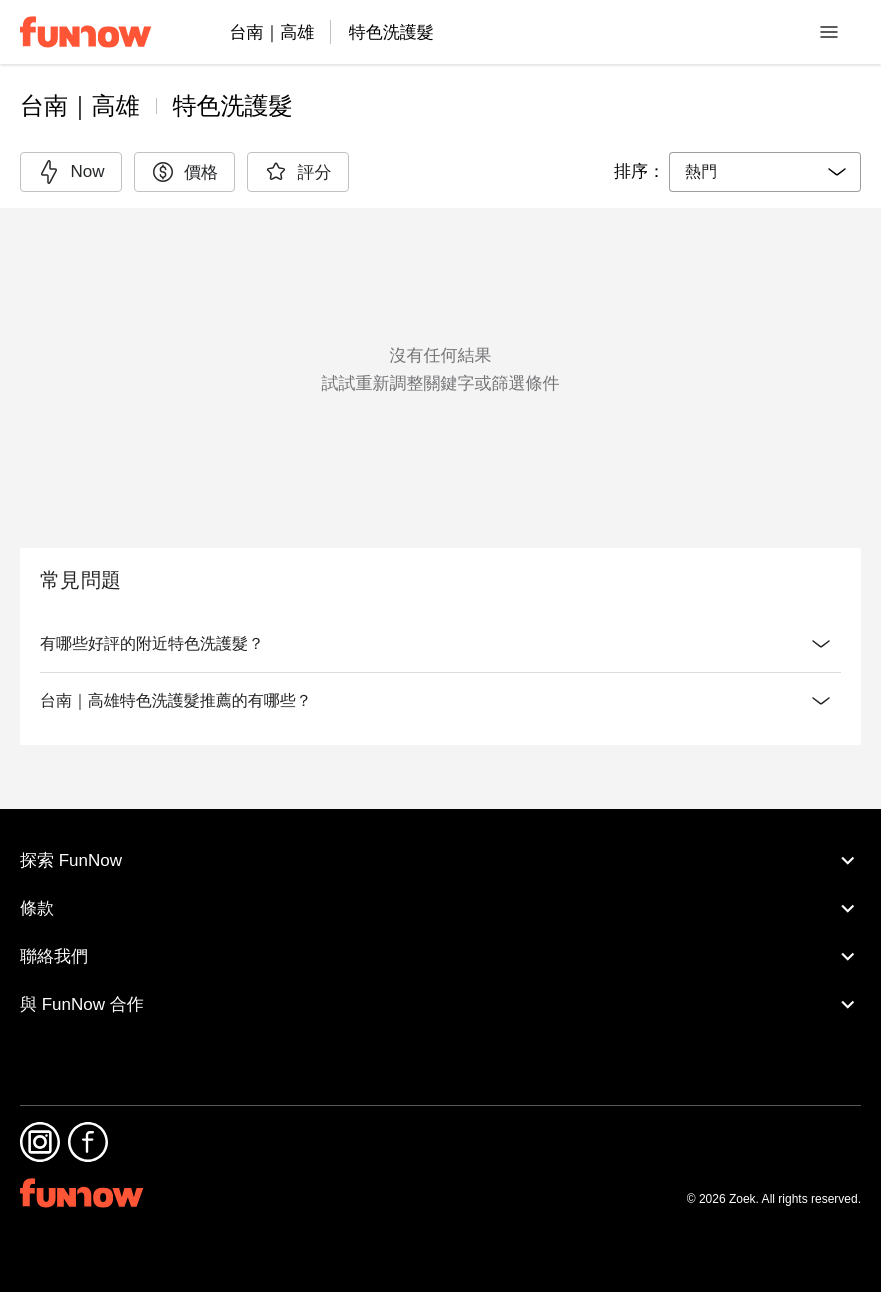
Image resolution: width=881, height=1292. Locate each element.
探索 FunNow (440, 905)
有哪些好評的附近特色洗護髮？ (440, 644)
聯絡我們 (440, 1001)
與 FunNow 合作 (440, 1049)
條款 (440, 953)
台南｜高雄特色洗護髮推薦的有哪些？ (440, 741)
